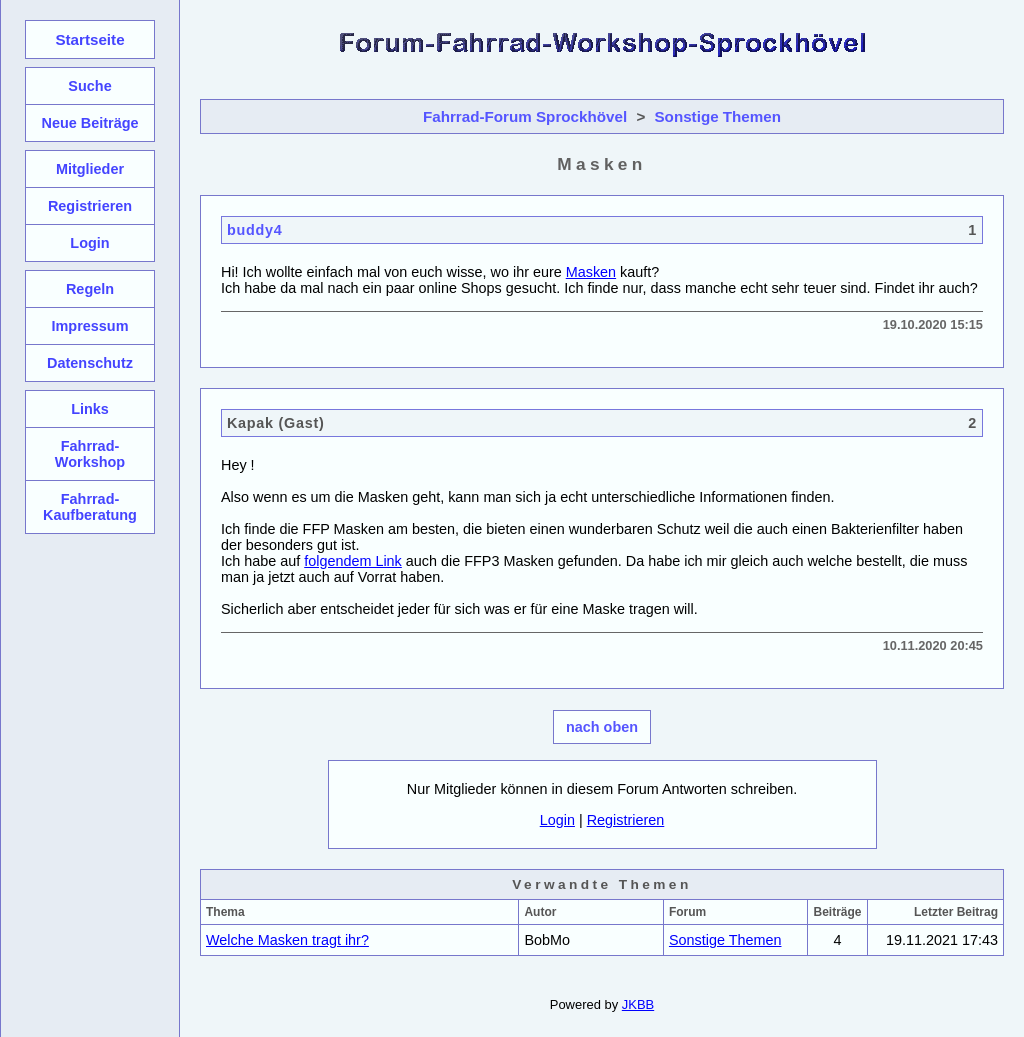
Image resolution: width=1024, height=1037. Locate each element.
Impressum (89, 326)
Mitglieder (90, 169)
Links (90, 409)
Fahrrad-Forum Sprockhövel (525, 116)
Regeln (90, 289)
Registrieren (626, 820)
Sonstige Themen (717, 116)
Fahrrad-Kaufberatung (90, 507)
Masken (591, 272)
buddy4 (255, 230)
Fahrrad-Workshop (90, 454)
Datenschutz (90, 363)
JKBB (638, 1004)
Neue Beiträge (89, 123)
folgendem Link (353, 561)
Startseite (89, 39)
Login (557, 820)
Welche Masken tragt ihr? (287, 940)
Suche (89, 86)
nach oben (602, 727)
